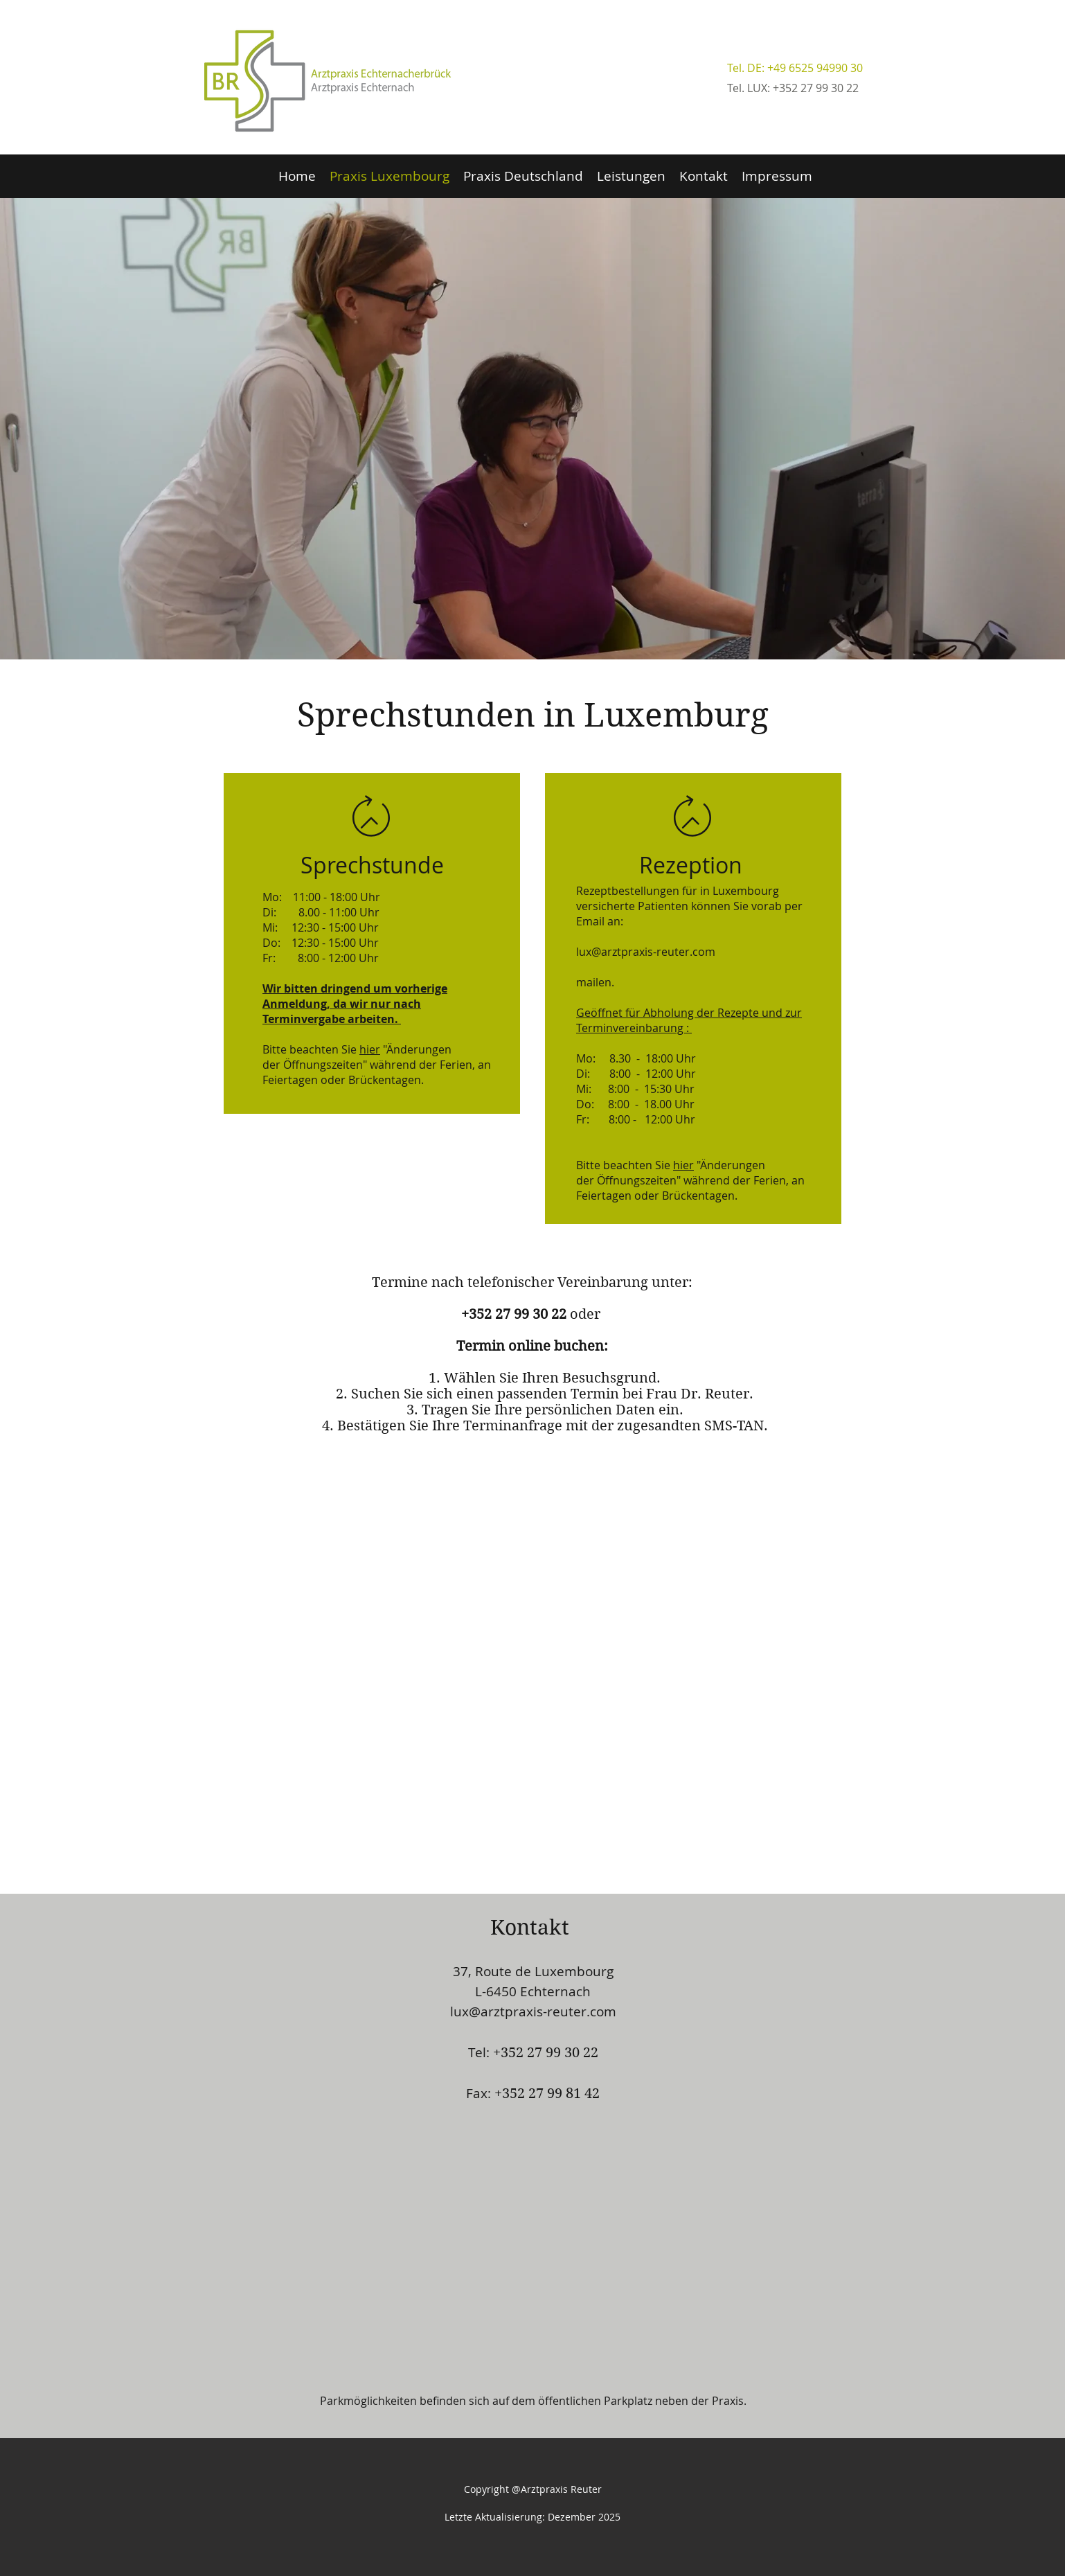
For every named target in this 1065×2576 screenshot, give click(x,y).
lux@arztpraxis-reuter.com (533, 2011)
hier (369, 1049)
